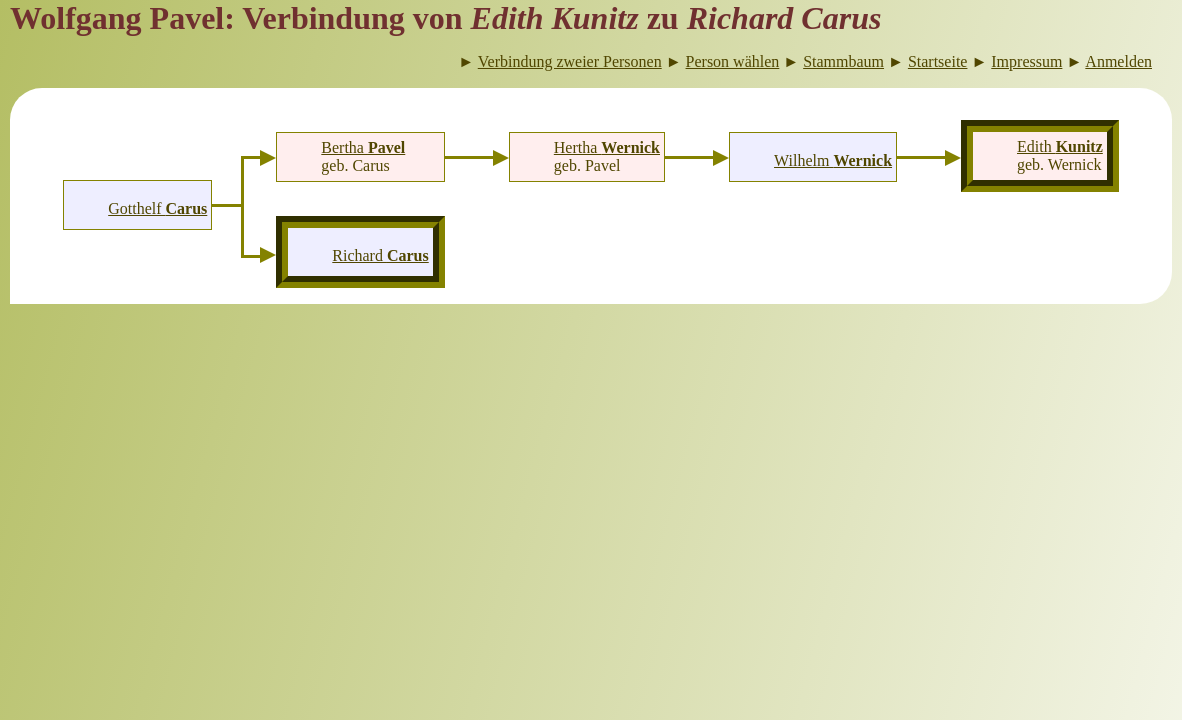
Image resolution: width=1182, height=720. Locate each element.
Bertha (363, 147)
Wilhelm (833, 160)
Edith (1060, 146)
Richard (380, 255)
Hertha (607, 147)
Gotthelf (157, 208)
